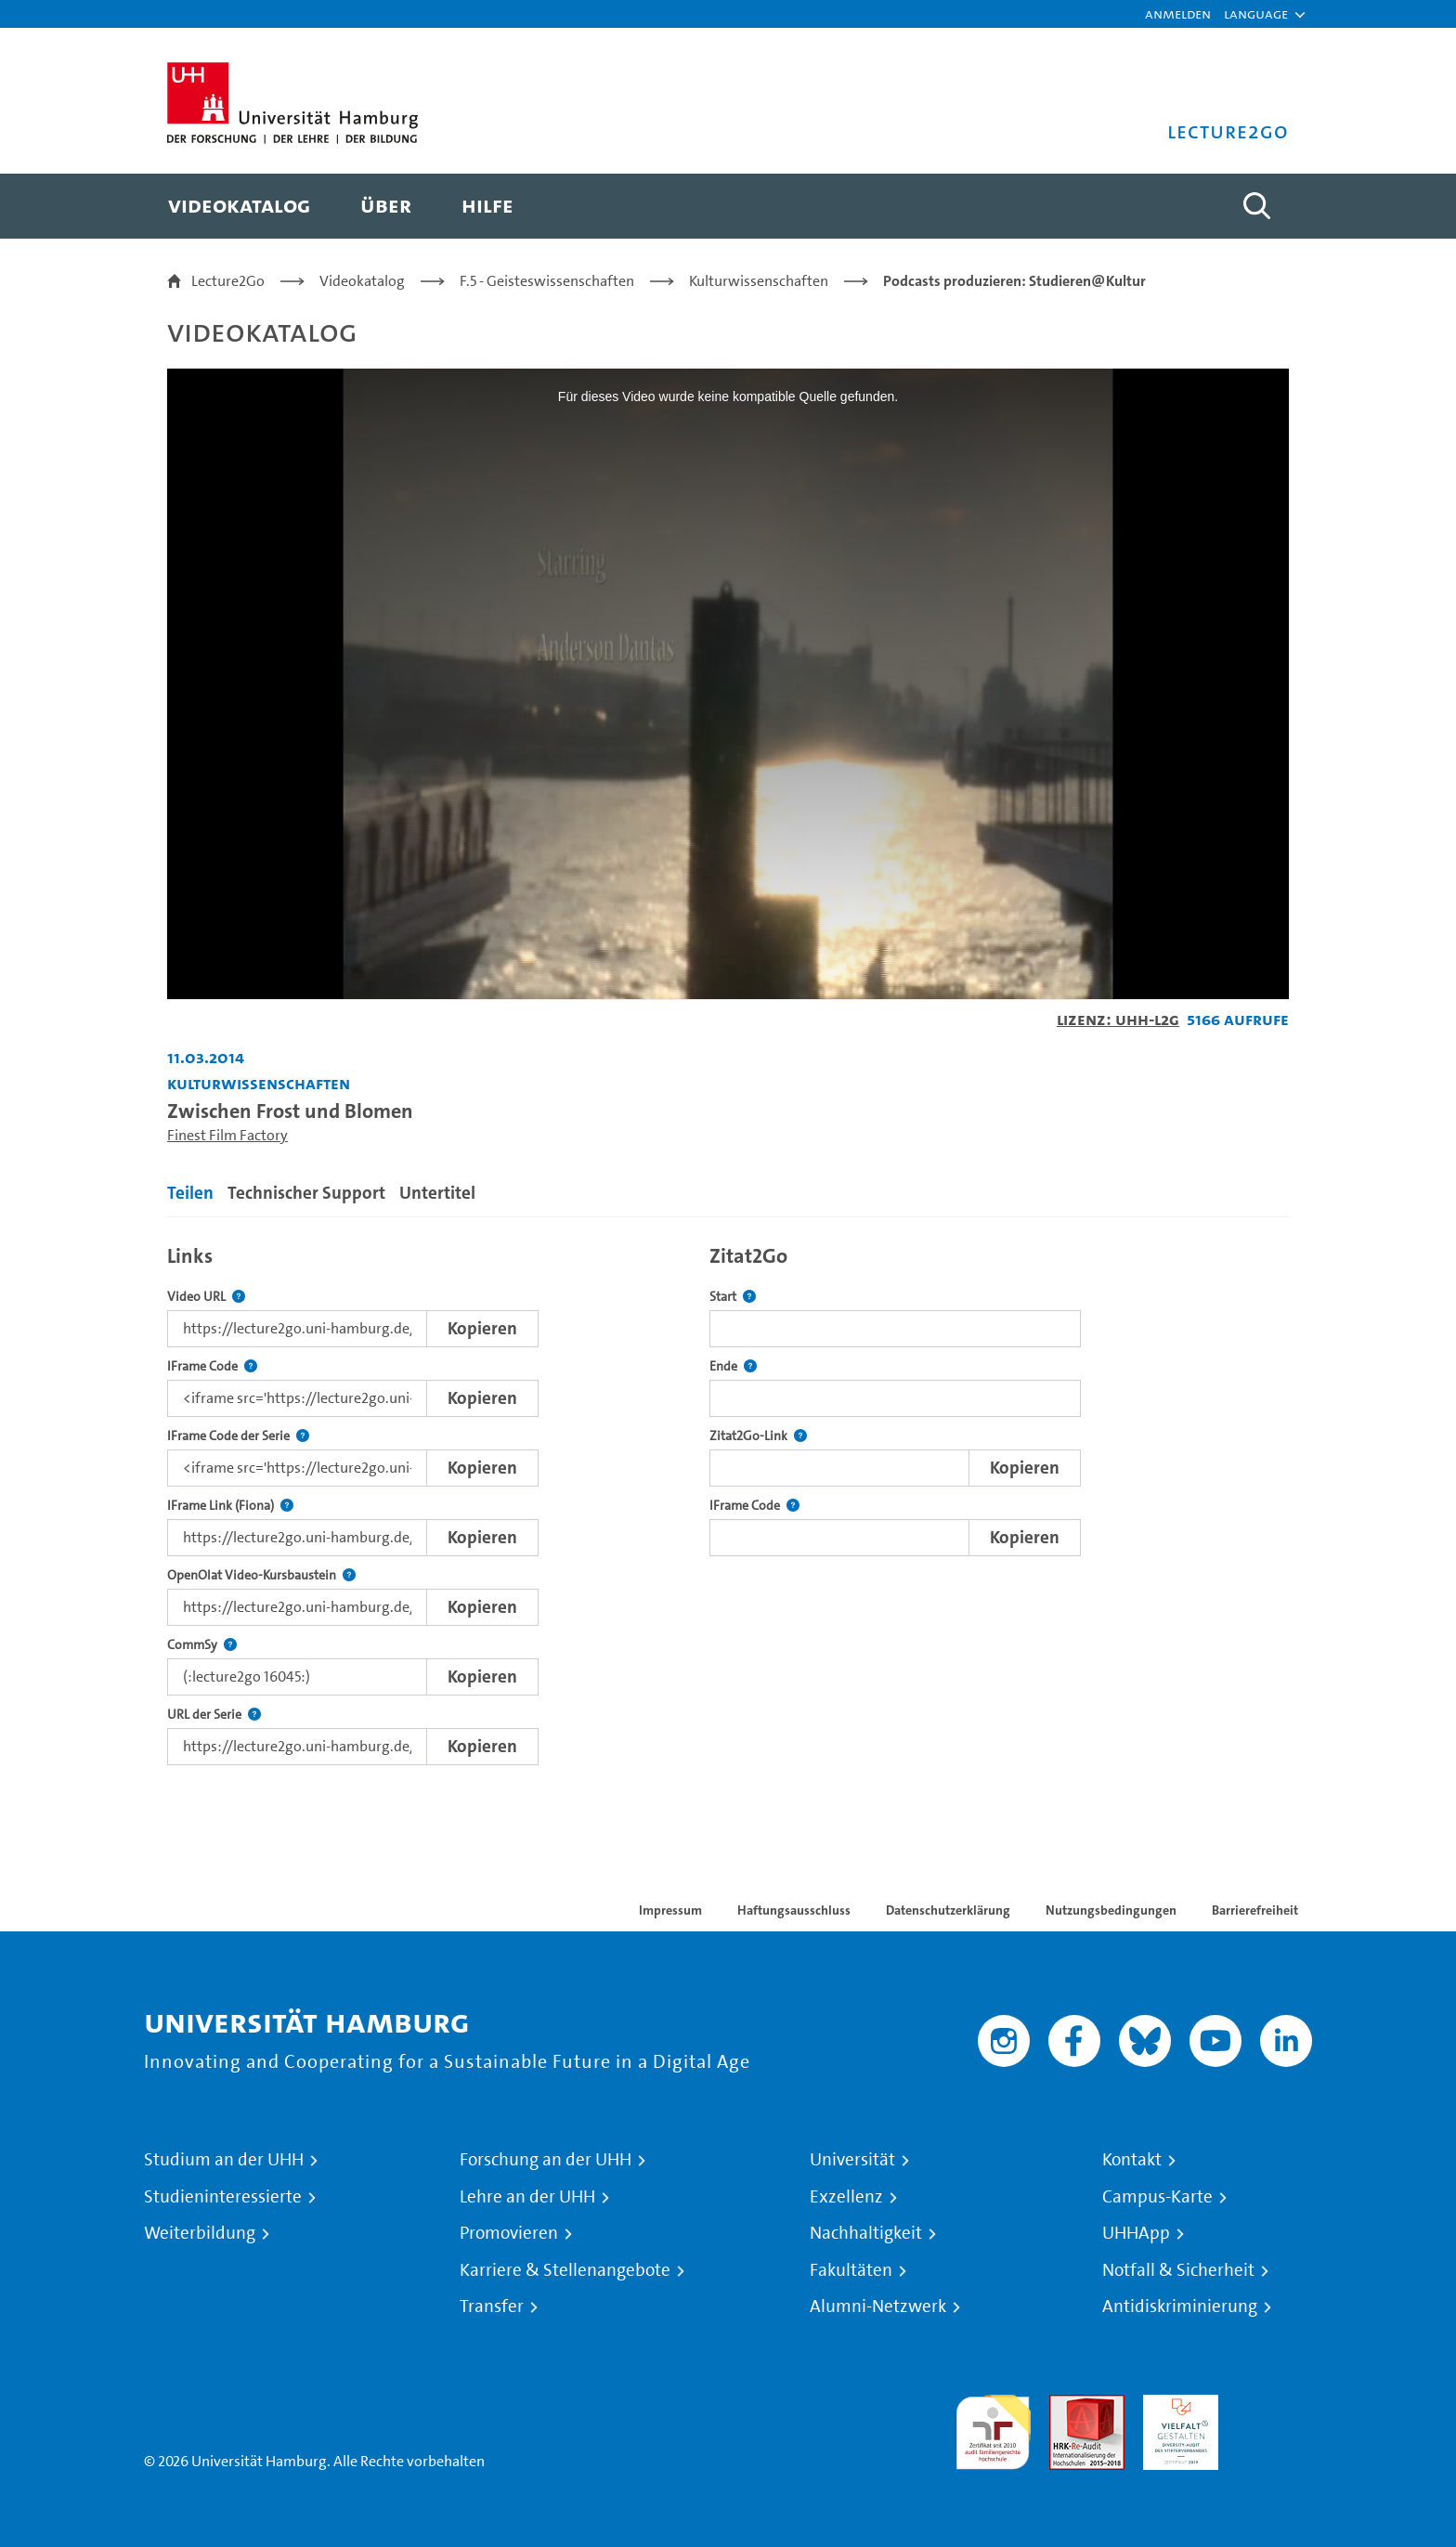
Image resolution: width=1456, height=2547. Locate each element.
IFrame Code (212, 1366)
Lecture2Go (228, 281)
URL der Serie (214, 1714)
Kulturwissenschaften (758, 281)
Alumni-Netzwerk (878, 2306)
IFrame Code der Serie (238, 1436)
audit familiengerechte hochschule (993, 2428)
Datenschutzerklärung (948, 1910)
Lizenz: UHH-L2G (1118, 1019)
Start (732, 1296)
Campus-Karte (1157, 2197)
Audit (1067, 2405)
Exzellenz (846, 2197)
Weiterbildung (199, 2233)
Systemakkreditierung (1274, 2405)
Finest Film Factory (227, 1135)
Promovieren (509, 2233)
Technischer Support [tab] (306, 1192)
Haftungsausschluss (794, 1910)
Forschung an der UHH (545, 2160)
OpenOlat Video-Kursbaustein (261, 1575)
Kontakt (1132, 2160)
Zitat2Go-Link (758, 1436)
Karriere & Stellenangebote (565, 2270)
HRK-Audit (1176, 2405)
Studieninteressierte (223, 2197)
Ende (733, 1366)
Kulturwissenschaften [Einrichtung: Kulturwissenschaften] (258, 1083)
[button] (1256, 14)
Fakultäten (851, 2270)
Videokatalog (362, 281)
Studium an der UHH (224, 2160)
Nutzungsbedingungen (1111, 1910)
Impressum (670, 1910)
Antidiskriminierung (1179, 2306)
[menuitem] (239, 206)
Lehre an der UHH (527, 2197)
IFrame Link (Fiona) (230, 1505)
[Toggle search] (1256, 206)
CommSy (202, 1645)
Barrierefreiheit (1255, 1910)
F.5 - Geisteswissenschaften (547, 281)
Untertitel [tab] (437, 1192)
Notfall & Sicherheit (1178, 2270)
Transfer (492, 2306)
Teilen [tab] (190, 1192)
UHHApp (1136, 2233)
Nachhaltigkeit (866, 2233)
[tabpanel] (728, 1500)
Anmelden (1178, 13)
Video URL (206, 1296)
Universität (852, 2160)
